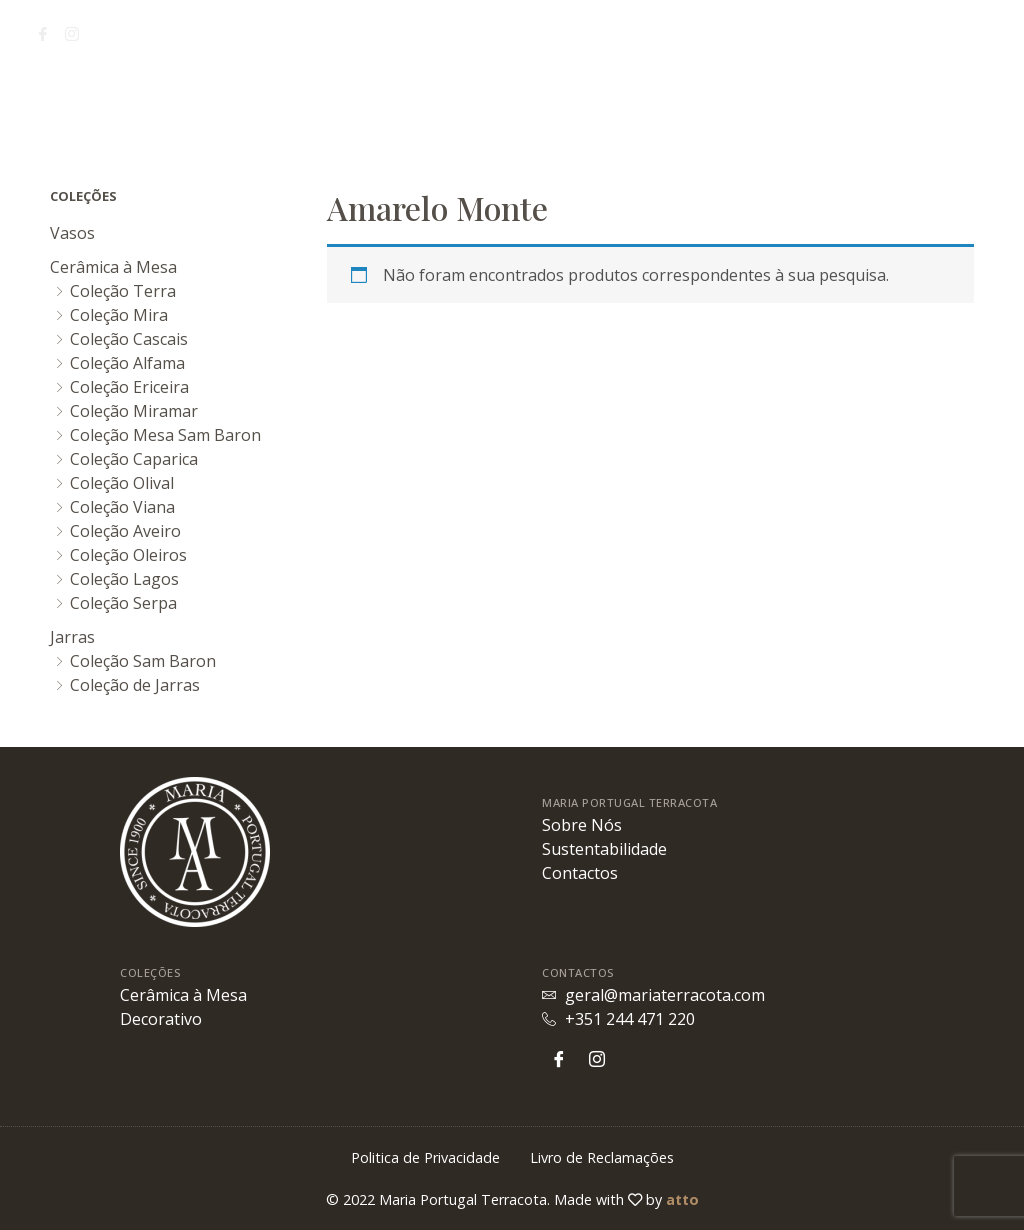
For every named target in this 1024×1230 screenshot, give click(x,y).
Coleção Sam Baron (143, 661)
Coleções (783, 100)
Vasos (72, 233)
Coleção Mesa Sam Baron (165, 435)
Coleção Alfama (127, 363)
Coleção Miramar (134, 411)
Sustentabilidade (188, 100)
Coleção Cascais (129, 339)
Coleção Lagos (124, 579)
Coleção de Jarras (135, 685)
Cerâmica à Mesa (113, 267)
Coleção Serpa (123, 603)
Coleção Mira (119, 315)
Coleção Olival (122, 483)
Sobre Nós (68, 100)
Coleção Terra (123, 291)
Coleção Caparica (134, 459)
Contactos (894, 100)
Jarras (72, 637)
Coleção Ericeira (129, 387)
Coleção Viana (122, 507)
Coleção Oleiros (128, 555)
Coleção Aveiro (125, 531)
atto (682, 1199)
